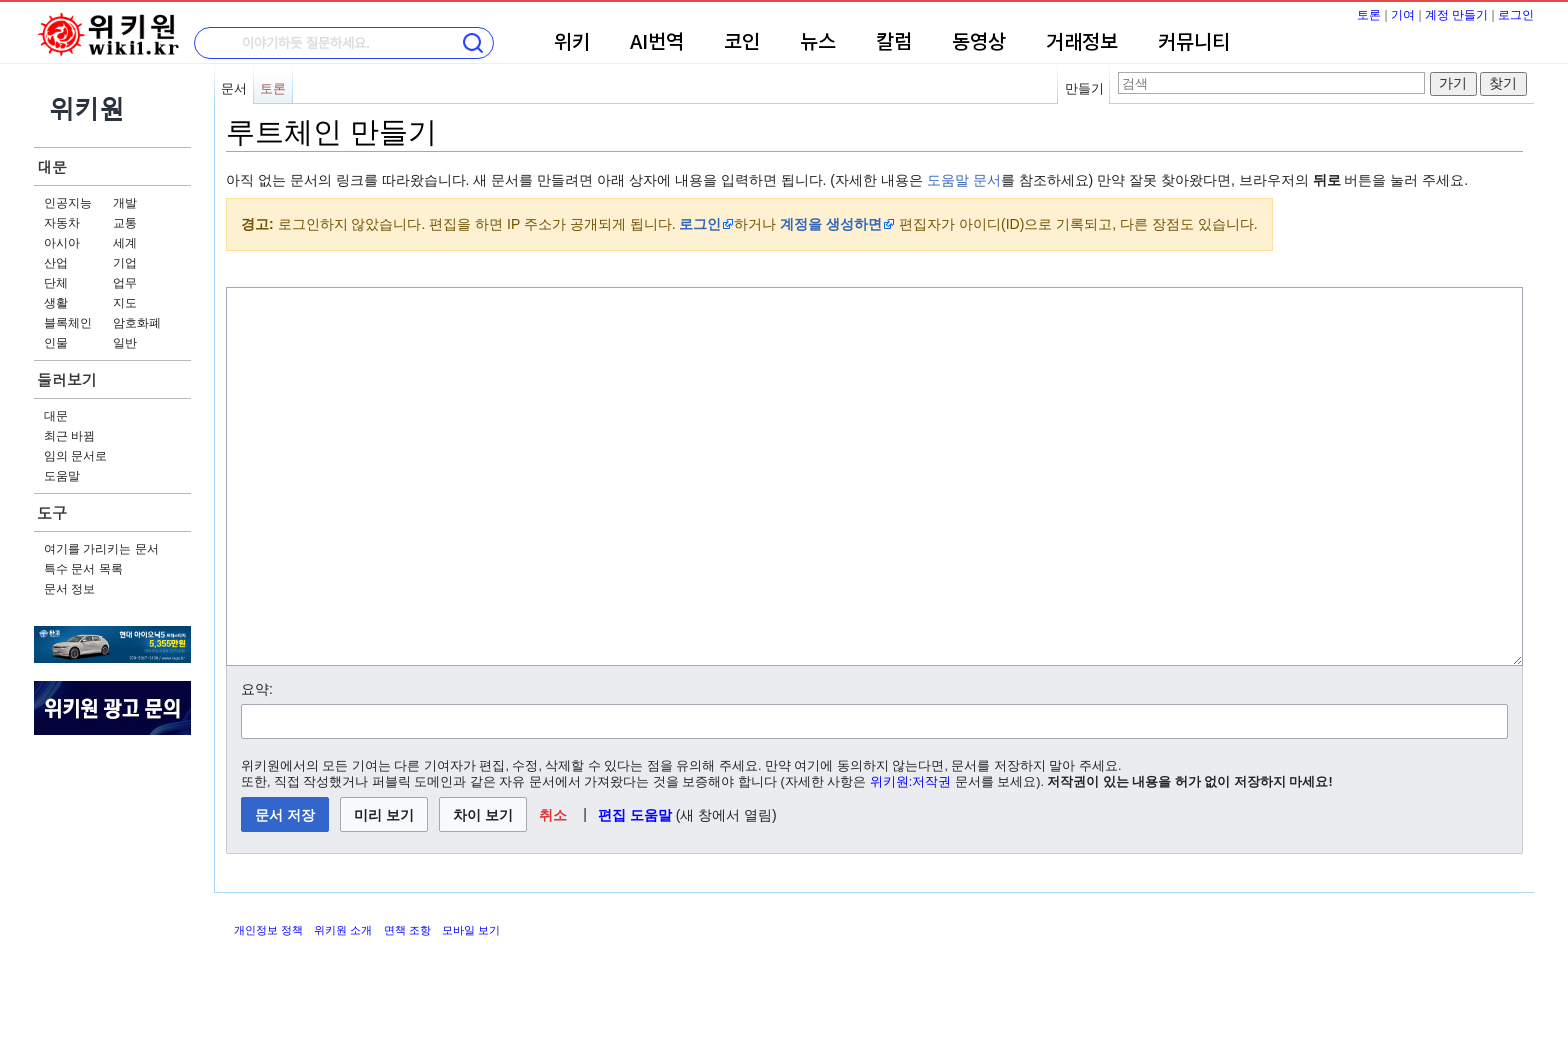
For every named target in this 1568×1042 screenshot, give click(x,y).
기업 (125, 263)
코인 (742, 43)
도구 (52, 512)
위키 (572, 43)
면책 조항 (407, 1005)
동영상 (979, 43)
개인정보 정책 (268, 1005)
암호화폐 (137, 323)
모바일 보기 (471, 1005)
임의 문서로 (75, 456)
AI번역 (657, 43)
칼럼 (894, 43)
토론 (1369, 15)
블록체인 (68, 323)
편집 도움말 (635, 890)
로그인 (1516, 15)
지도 (125, 303)
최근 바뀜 (69, 436)
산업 (56, 263)
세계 (125, 243)
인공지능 (68, 203)
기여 (1403, 15)
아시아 (62, 243)
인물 (56, 343)
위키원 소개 (343, 1005)
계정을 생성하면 (831, 224)
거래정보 (1082, 43)
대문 (52, 166)
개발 (125, 203)
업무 (125, 283)
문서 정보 (69, 589)
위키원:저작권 (911, 857)
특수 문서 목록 (83, 569)
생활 (56, 303)
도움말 (62, 476)
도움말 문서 (964, 180)
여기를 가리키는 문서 (101, 549)
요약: (257, 764)
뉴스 (818, 43)
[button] (553, 889)
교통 (125, 223)
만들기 (1084, 88)
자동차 (62, 223)
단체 (56, 283)
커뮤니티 (1194, 43)
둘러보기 (67, 379)
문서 (234, 88)
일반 (125, 343)
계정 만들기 (1456, 15)
